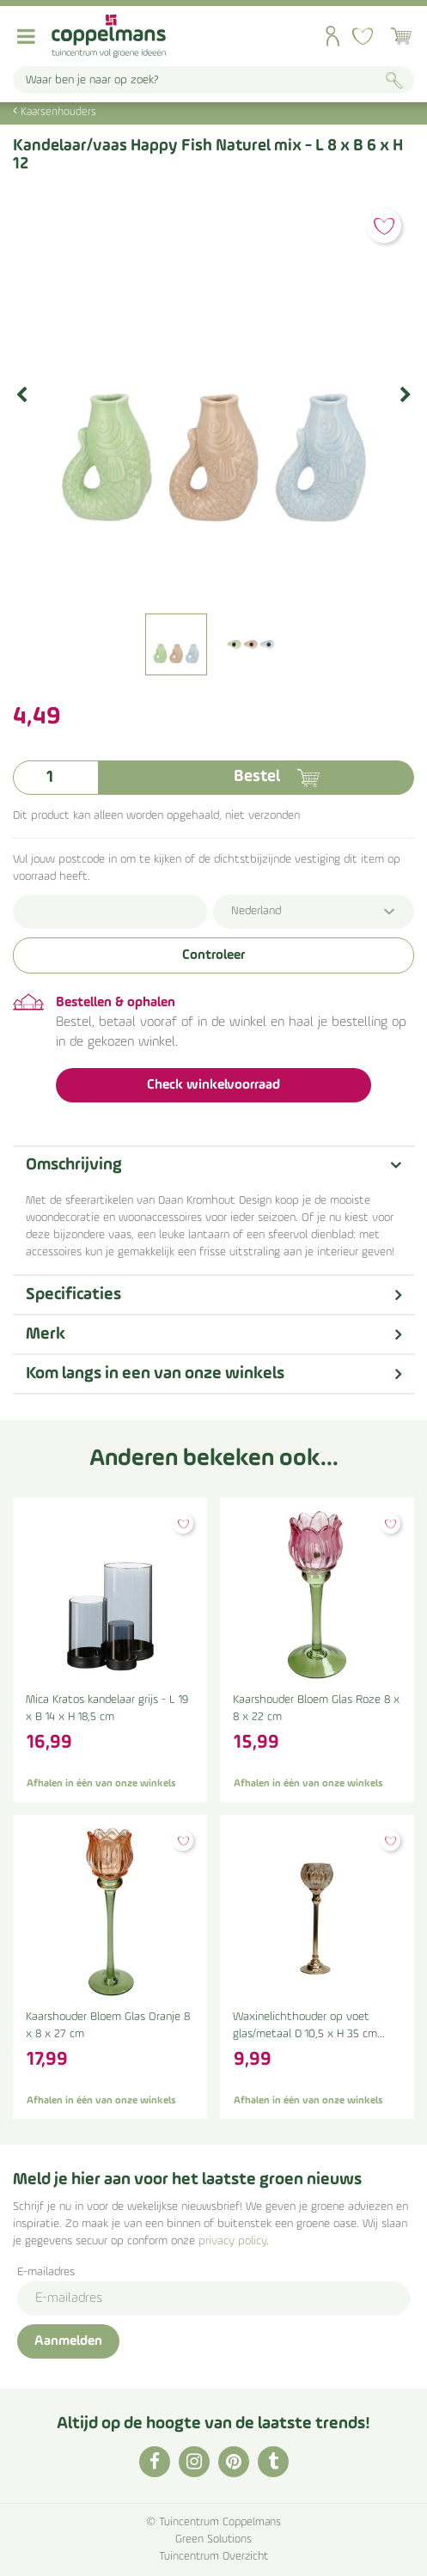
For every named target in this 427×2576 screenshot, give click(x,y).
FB (154, 2461)
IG (194, 2461)
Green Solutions (213, 2539)
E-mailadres (46, 2272)
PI (233, 2461)
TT (273, 2461)
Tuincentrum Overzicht (213, 2556)
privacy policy (232, 2241)
